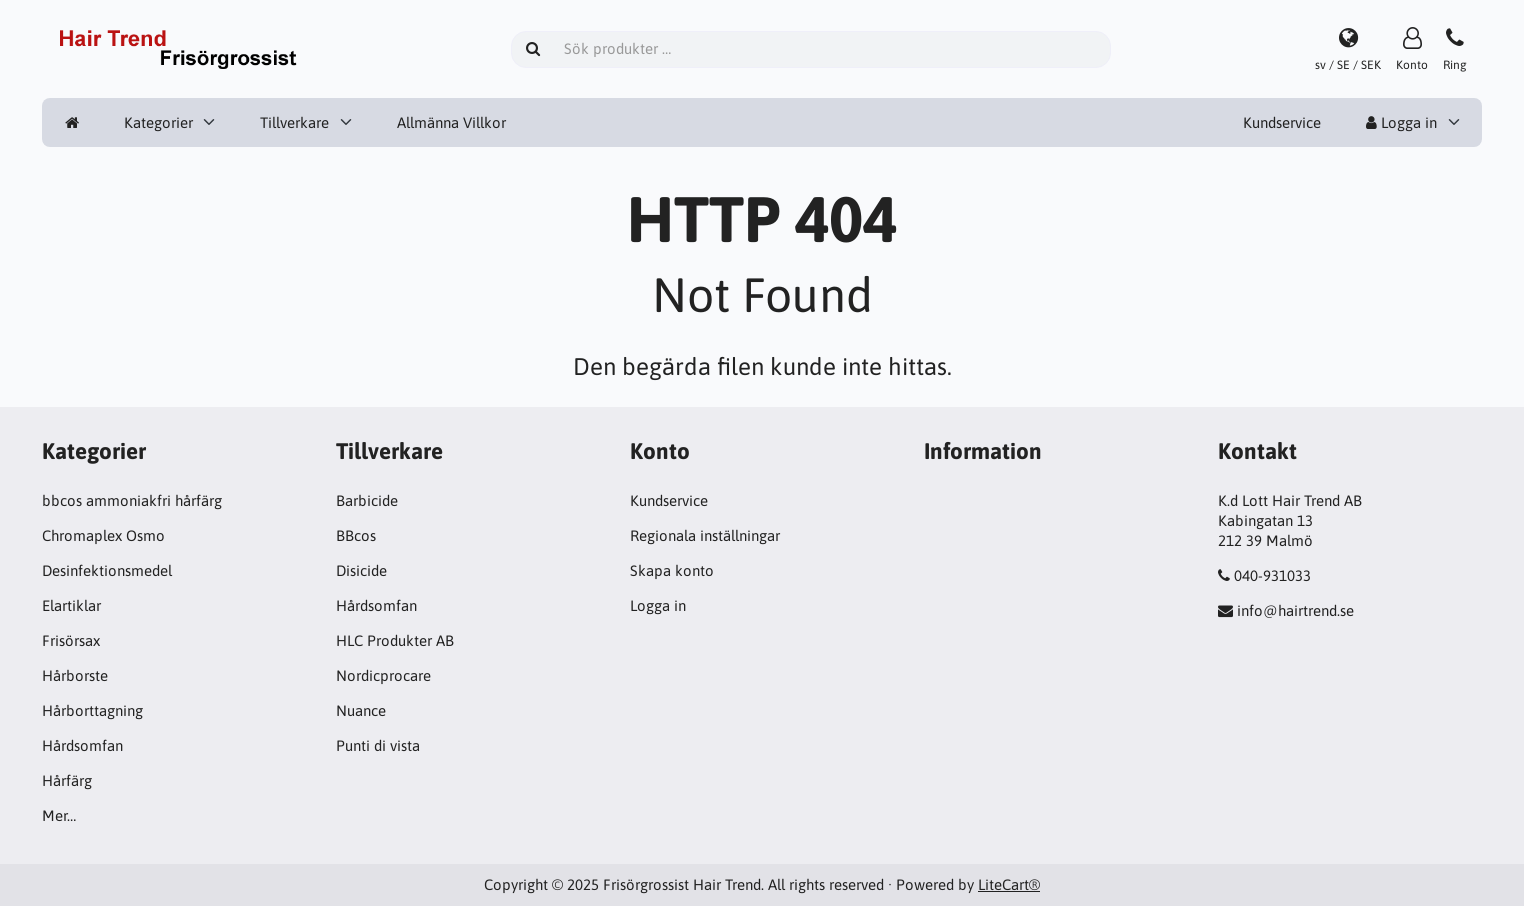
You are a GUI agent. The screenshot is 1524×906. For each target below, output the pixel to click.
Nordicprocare (383, 675)
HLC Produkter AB (395, 640)
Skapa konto (672, 570)
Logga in (1401, 122)
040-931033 (1272, 575)
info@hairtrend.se (1295, 610)
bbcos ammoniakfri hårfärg (132, 500)
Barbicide (367, 500)
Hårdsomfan (82, 745)
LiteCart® (1009, 884)
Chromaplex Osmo (103, 535)
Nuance (361, 710)
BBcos (356, 535)
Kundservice (1282, 122)
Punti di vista (378, 745)
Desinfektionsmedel (107, 570)
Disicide (361, 570)
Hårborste (75, 675)
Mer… (59, 815)
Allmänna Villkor (451, 122)
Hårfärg (67, 780)
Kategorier (158, 122)
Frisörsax (71, 640)
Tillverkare (294, 122)
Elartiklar (71, 605)
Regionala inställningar (705, 535)
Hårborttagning (92, 710)
